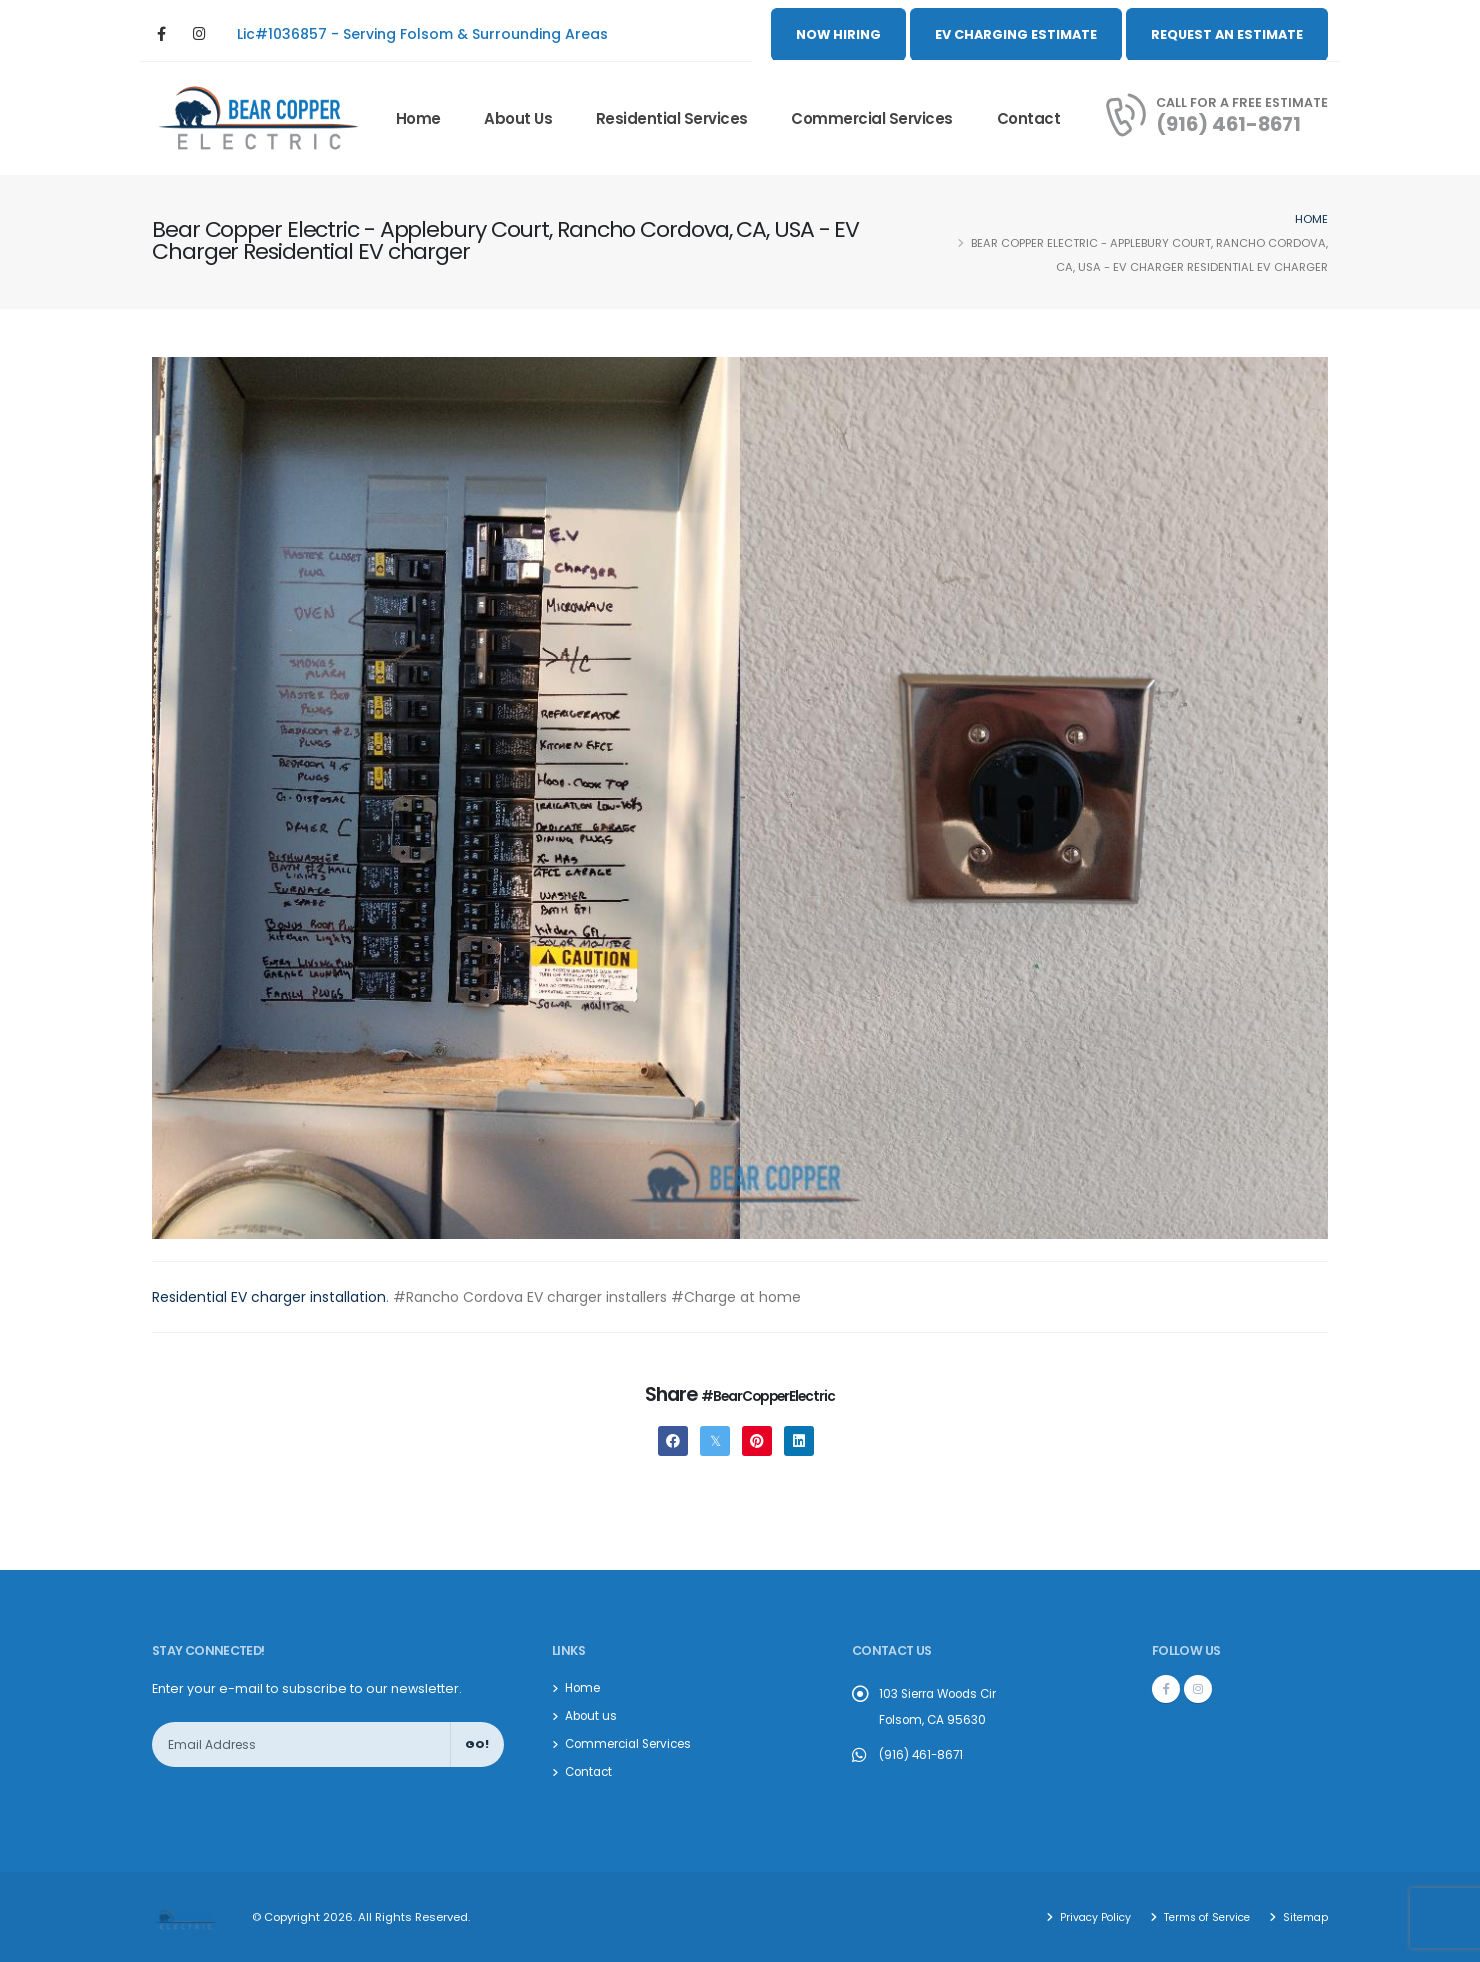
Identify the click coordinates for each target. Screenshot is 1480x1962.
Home (418, 118)
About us (518, 118)
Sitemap (1303, 1917)
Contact (1029, 118)
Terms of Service (1200, 1917)
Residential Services (672, 118)
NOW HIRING (838, 34)
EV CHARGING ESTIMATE (1016, 34)
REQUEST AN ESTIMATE (1227, 34)
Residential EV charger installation (269, 1297)
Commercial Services (872, 118)
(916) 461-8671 (1228, 124)
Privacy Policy (1083, 1917)
